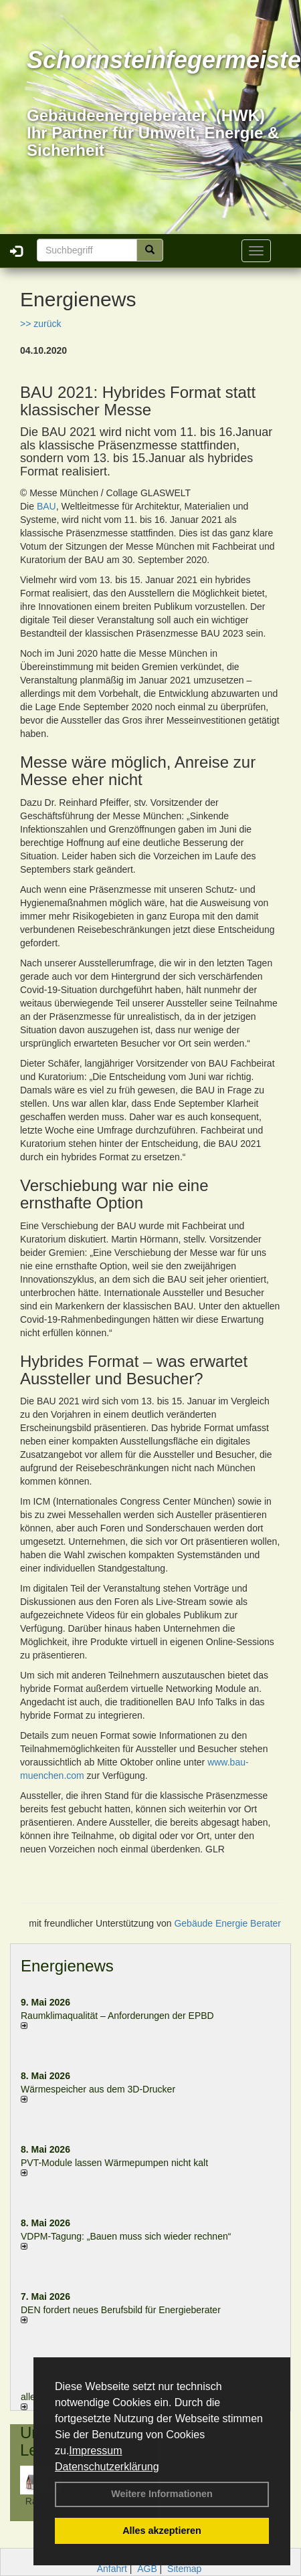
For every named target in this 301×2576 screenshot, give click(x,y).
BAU (46, 506)
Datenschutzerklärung (107, 2466)
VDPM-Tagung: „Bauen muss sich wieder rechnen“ (126, 2236)
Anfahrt (112, 2568)
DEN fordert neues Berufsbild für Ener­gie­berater (121, 2309)
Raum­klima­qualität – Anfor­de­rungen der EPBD (117, 2015)
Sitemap (184, 2568)
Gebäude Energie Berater (227, 1923)
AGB (147, 2568)
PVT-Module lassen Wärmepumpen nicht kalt (114, 2162)
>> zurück (40, 323)
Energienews (67, 1966)
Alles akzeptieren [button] (161, 2530)
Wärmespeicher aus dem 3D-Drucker (98, 2089)
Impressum (95, 2450)
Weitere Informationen (162, 2493)
